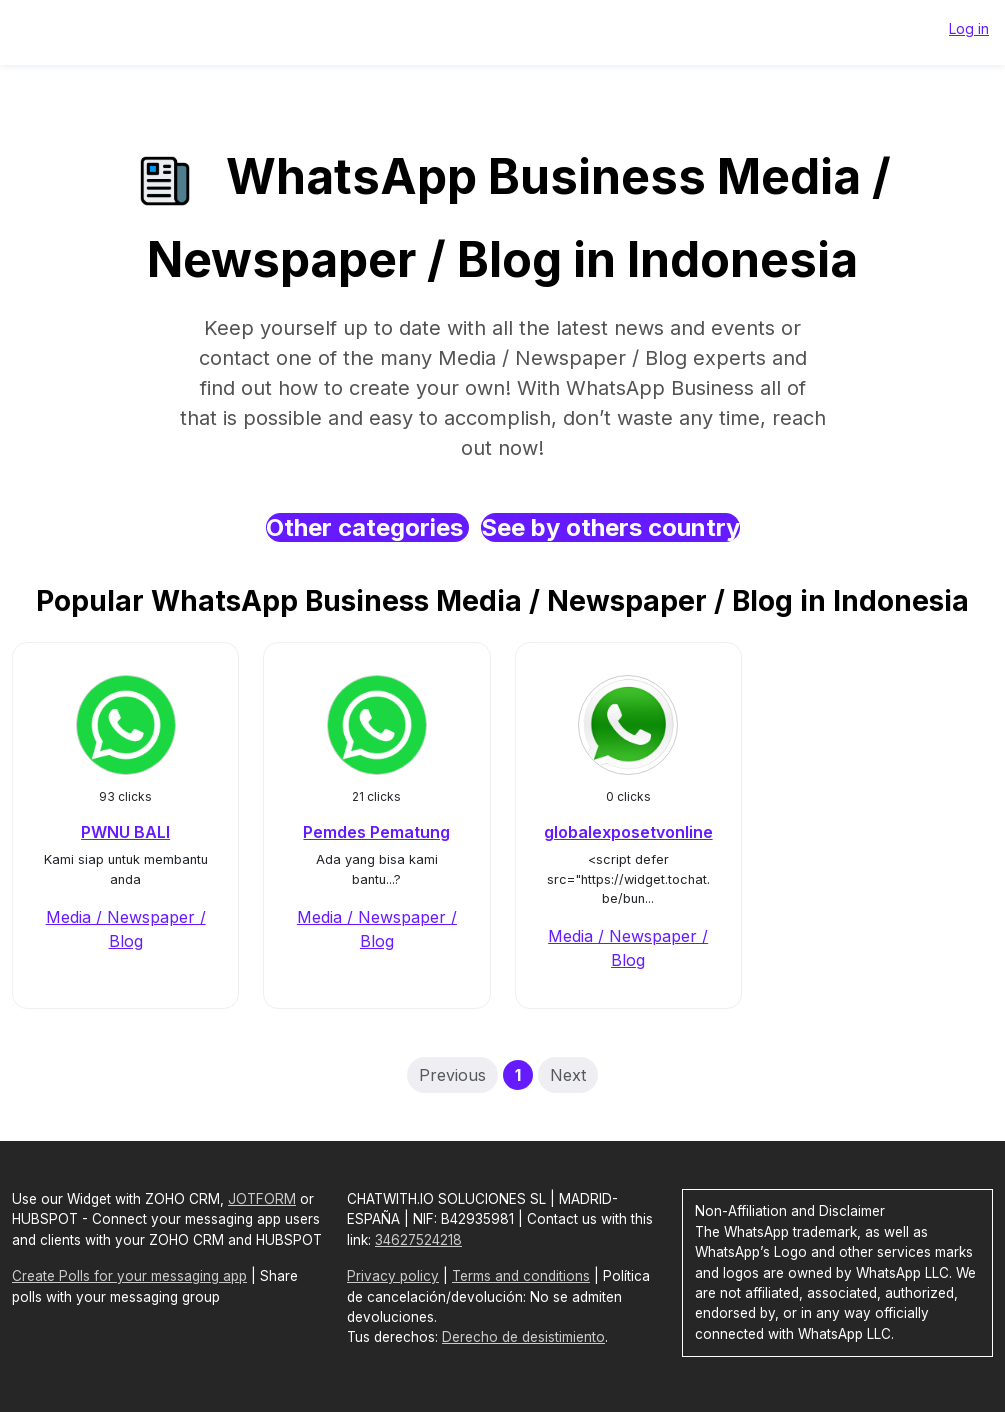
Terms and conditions (521, 1276)
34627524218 (418, 1240)
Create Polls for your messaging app (129, 1276)
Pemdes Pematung (376, 832)
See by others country (610, 527)
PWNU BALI (125, 832)
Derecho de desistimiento (523, 1337)
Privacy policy (393, 1276)
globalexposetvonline (628, 832)
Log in (969, 28)
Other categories (367, 527)
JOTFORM (262, 1199)
